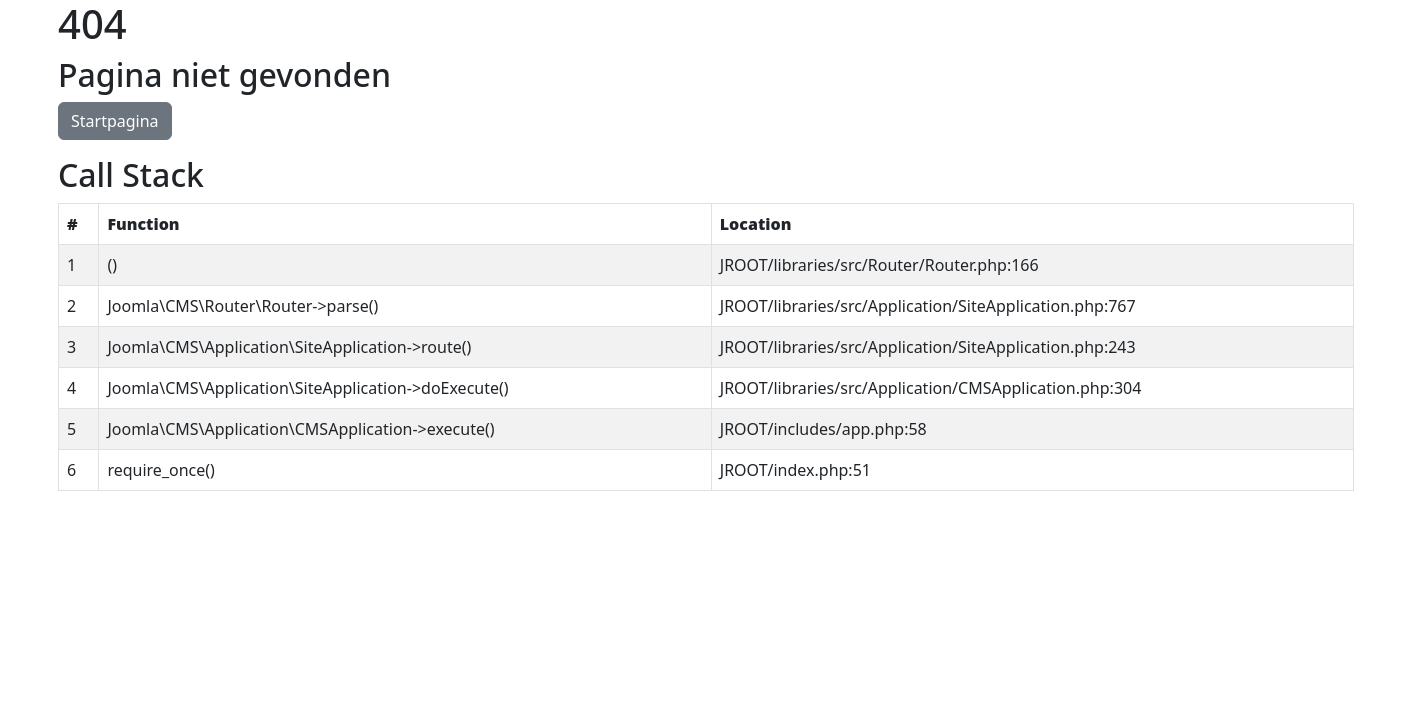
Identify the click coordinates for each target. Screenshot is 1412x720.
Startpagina (115, 121)
